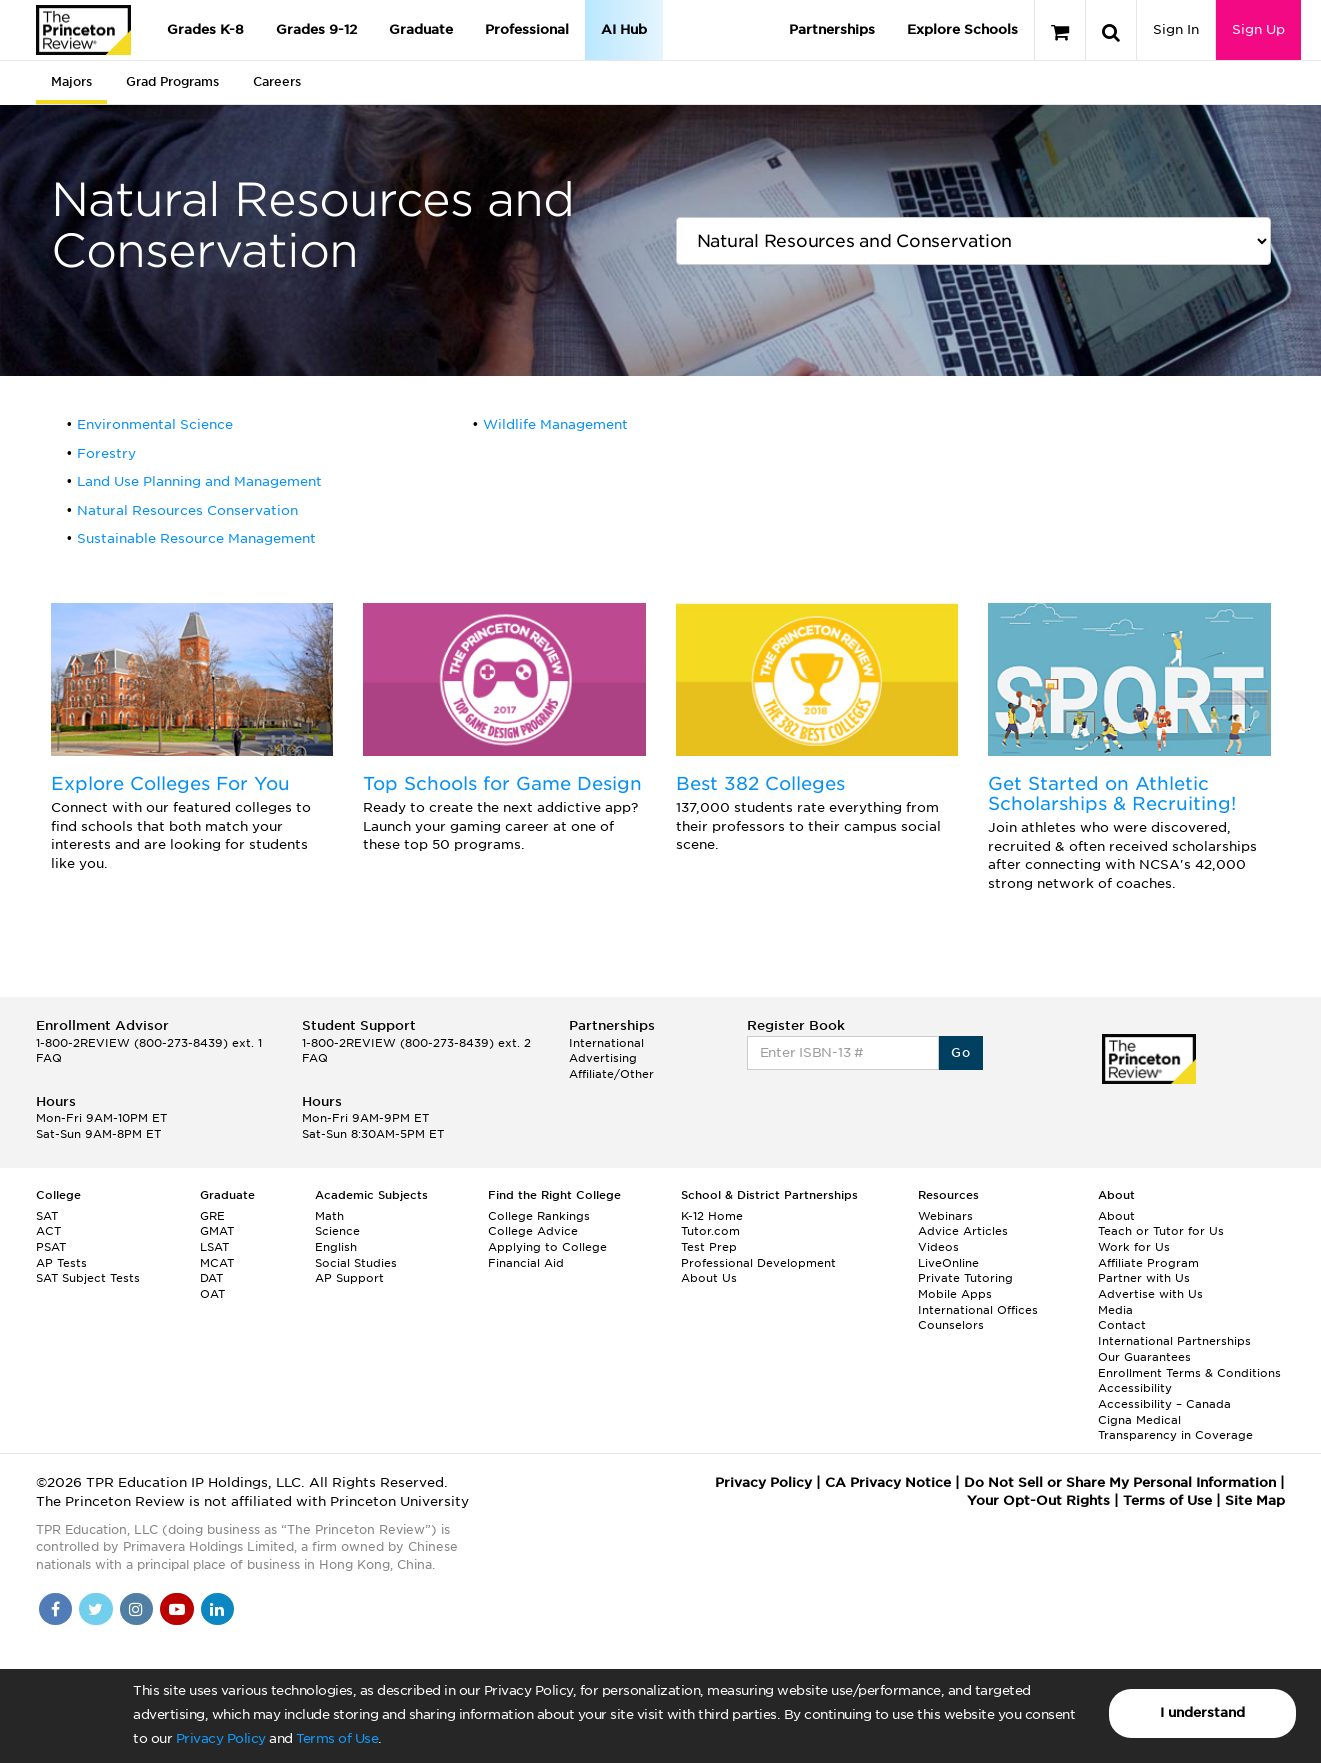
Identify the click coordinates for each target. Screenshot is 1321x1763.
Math (329, 1216)
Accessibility (1135, 1388)
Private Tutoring (965, 1278)
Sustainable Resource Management (196, 538)
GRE (212, 1216)
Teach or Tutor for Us (1161, 1231)
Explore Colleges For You (170, 783)
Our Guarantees (1144, 1357)
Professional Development (758, 1263)
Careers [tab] (277, 81)
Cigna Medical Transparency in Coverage (1175, 1428)
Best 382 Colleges (760, 783)
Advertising (603, 1058)
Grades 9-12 (316, 29)
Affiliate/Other (611, 1074)
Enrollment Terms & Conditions (1189, 1373)
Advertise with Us (1150, 1294)
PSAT (51, 1247)
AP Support (349, 1278)
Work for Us (1134, 1247)
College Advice (533, 1231)
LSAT (214, 1247)
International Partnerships (1174, 1341)
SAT (47, 1216)
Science (337, 1231)
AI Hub (624, 29)
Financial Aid (526, 1263)
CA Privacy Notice (888, 1482)
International (606, 1043)
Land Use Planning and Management (199, 481)
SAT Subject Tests (88, 1278)
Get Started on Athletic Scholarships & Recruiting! (1112, 793)
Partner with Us (1144, 1278)
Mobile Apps (955, 1294)
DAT (211, 1278)
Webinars (945, 1216)
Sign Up (1258, 29)
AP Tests (61, 1263)
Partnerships (832, 29)
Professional (527, 29)
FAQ (49, 1058)
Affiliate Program (1148, 1263)
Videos (938, 1247)
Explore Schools (962, 29)
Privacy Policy (221, 1738)
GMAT (217, 1231)
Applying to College (547, 1247)
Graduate (421, 29)
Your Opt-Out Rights (1038, 1500)
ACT (48, 1231)
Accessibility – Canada (1164, 1404)
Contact (1122, 1325)
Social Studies (356, 1263)
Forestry (106, 453)
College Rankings (539, 1216)
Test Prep (709, 1247)
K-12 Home (712, 1216)
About (1116, 1216)
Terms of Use (337, 1738)
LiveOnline (948, 1263)
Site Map (1255, 1500)
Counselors (951, 1325)
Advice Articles (963, 1231)
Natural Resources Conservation (187, 510)
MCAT (217, 1263)
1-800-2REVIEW (149, 1043)
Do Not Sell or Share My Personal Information (1120, 1482)
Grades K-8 (205, 29)
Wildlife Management (555, 424)
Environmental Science (155, 424)
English (336, 1247)
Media (1115, 1310)
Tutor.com (710, 1231)
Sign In (1176, 29)
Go (960, 1052)
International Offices (978, 1310)
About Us (709, 1278)
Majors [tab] (71, 81)
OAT (212, 1294)
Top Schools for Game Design (502, 783)
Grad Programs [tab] (172, 81)
